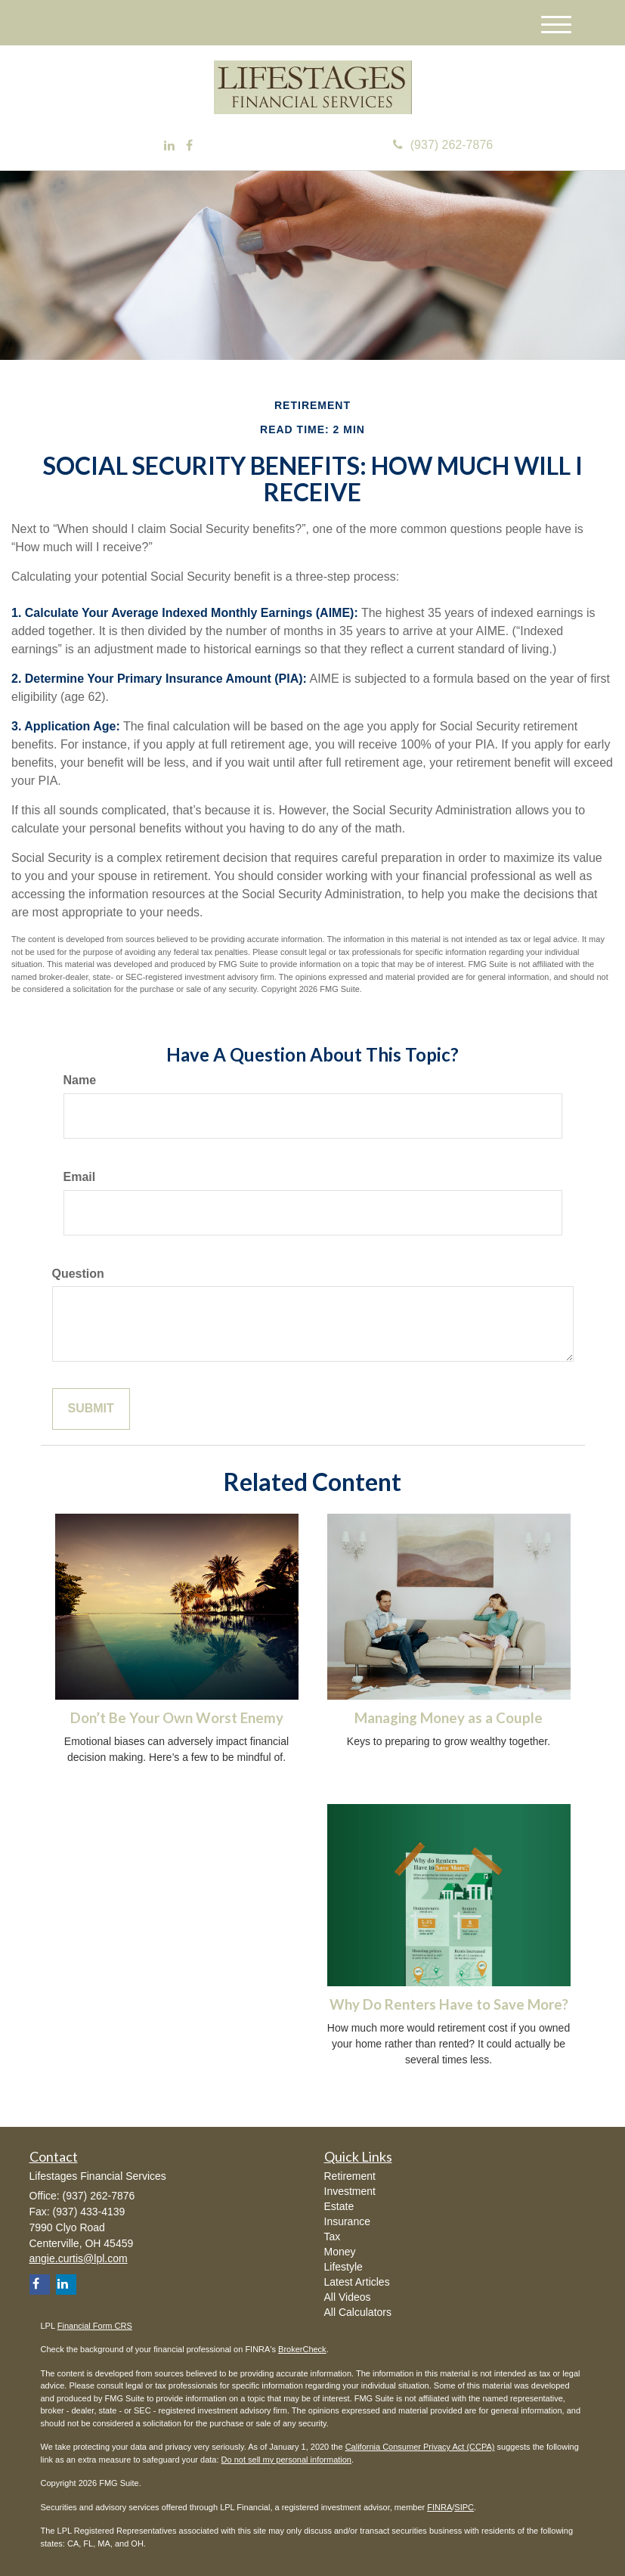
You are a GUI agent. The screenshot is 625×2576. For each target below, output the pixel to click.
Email (79, 1176)
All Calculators (357, 2312)
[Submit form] (91, 1409)
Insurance (347, 2221)
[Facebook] (189, 146)
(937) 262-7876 (443, 144)
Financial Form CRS (94, 2325)
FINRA (439, 2507)
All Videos (347, 2297)
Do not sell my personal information (286, 2459)
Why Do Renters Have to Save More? (449, 2004)
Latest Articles (357, 2282)
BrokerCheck (302, 2349)
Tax (332, 2236)
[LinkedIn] (169, 146)
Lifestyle (343, 2267)
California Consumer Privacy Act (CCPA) (420, 2446)
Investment (350, 2191)
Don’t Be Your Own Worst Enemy (176, 1718)
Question (78, 1273)
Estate (339, 2206)
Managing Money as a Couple (448, 1718)
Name (80, 1080)
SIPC (464, 2507)
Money (340, 2252)
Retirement (350, 2176)
